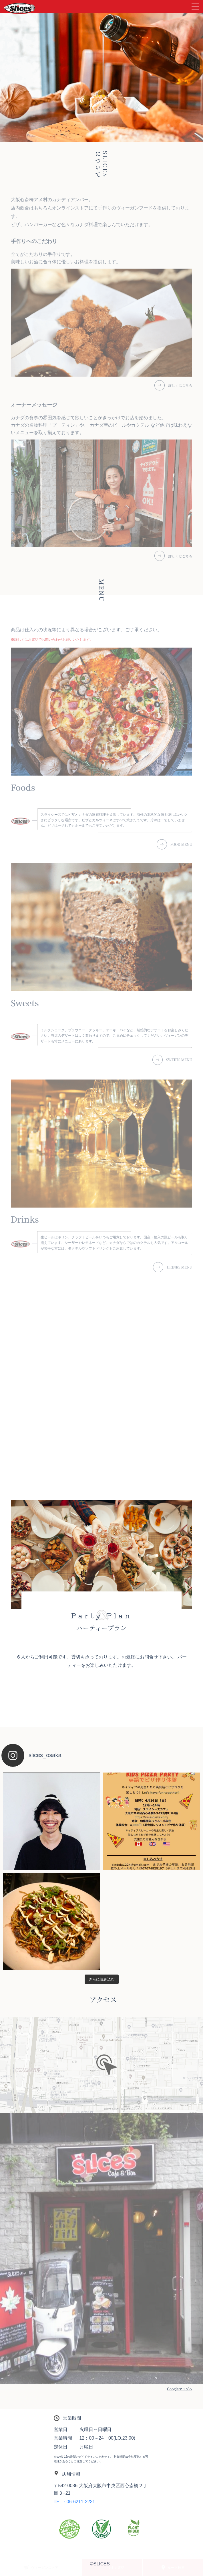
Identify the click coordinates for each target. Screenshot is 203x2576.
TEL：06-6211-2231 (74, 2501)
